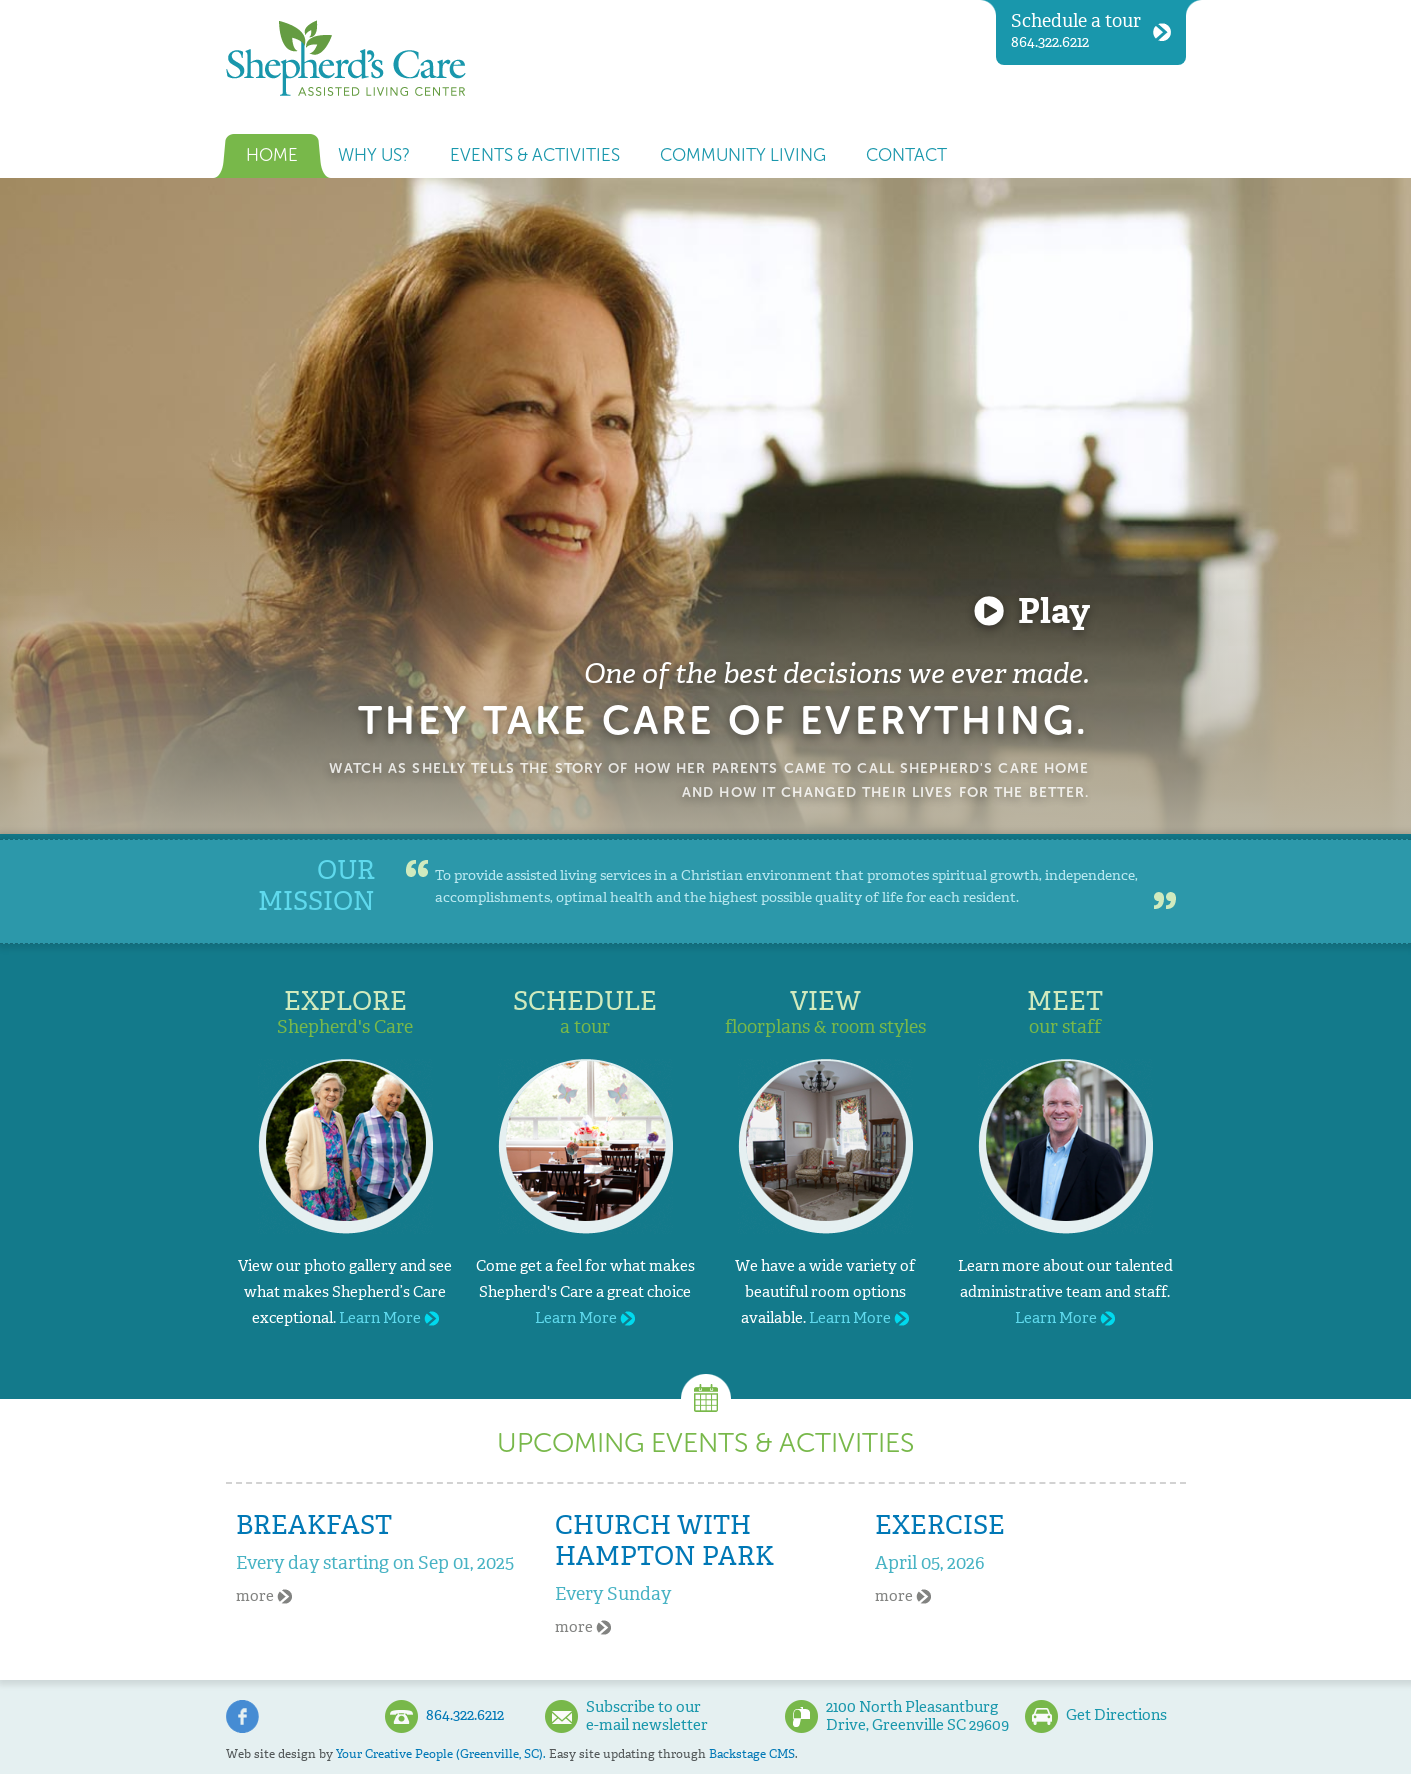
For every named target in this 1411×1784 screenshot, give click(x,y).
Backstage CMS (752, 1754)
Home (272, 155)
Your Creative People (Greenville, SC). (441, 1754)
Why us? (374, 155)
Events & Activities (535, 155)
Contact (906, 155)
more (264, 1596)
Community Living (743, 155)
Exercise (940, 1525)
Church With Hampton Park (664, 1540)
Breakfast (314, 1525)
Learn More (389, 1318)
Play (1054, 611)
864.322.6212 (1091, 30)
